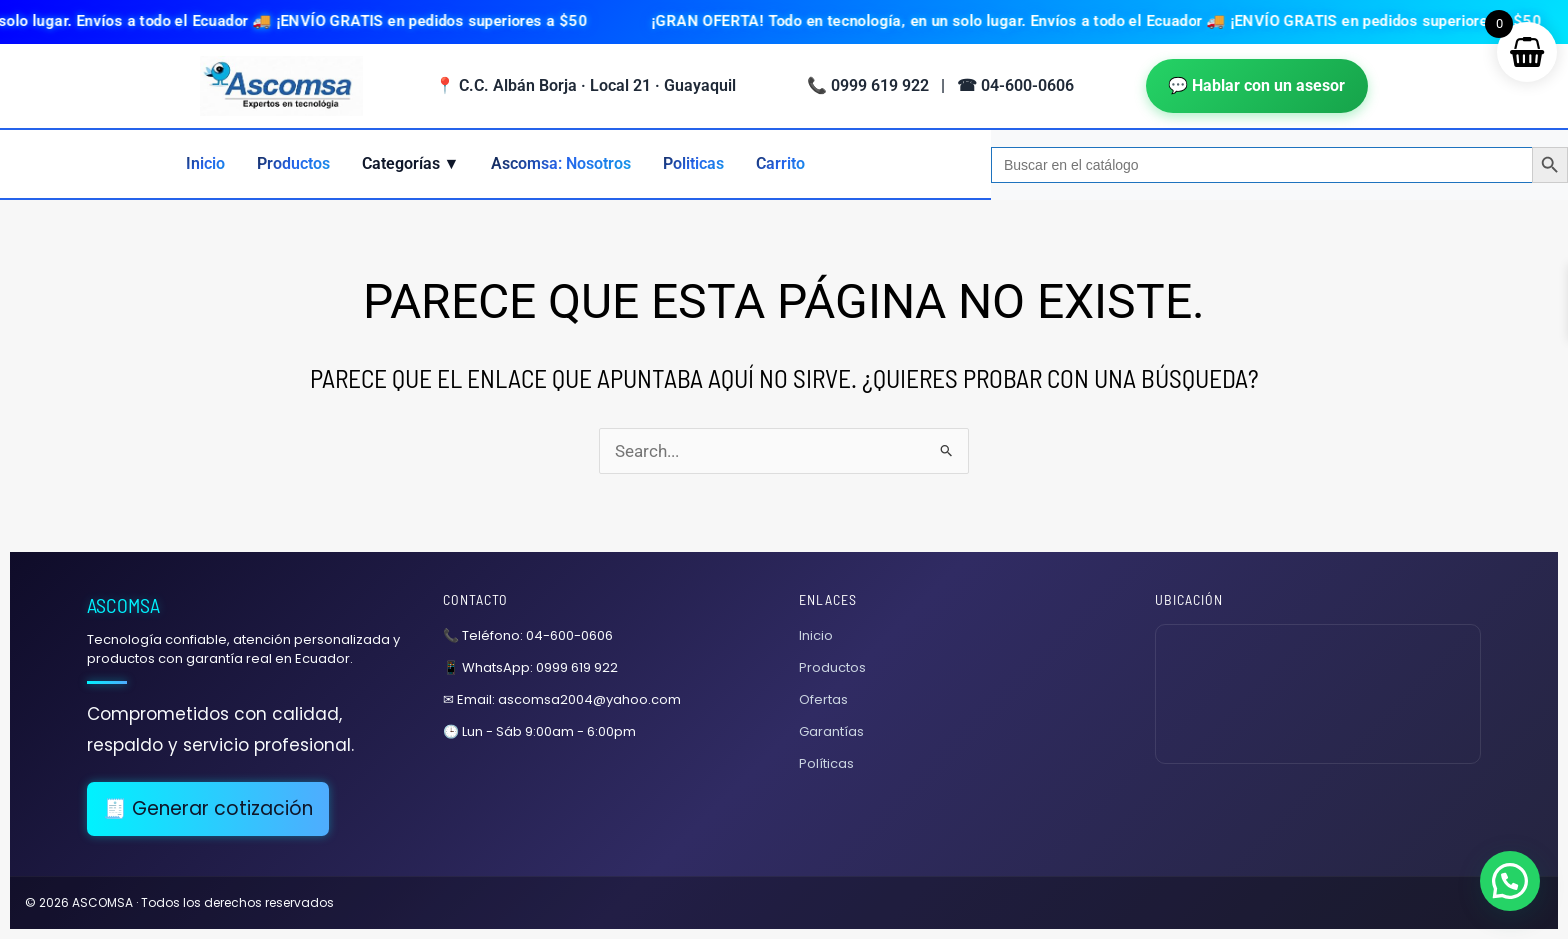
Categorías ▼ (411, 163)
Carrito (780, 163)
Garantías (831, 731)
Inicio (205, 163)
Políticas (826, 763)
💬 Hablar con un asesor (1257, 85)
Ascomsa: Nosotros (561, 163)
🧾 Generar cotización (208, 808)
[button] (1510, 881)
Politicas (693, 163)
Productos (293, 163)
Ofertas (823, 699)
